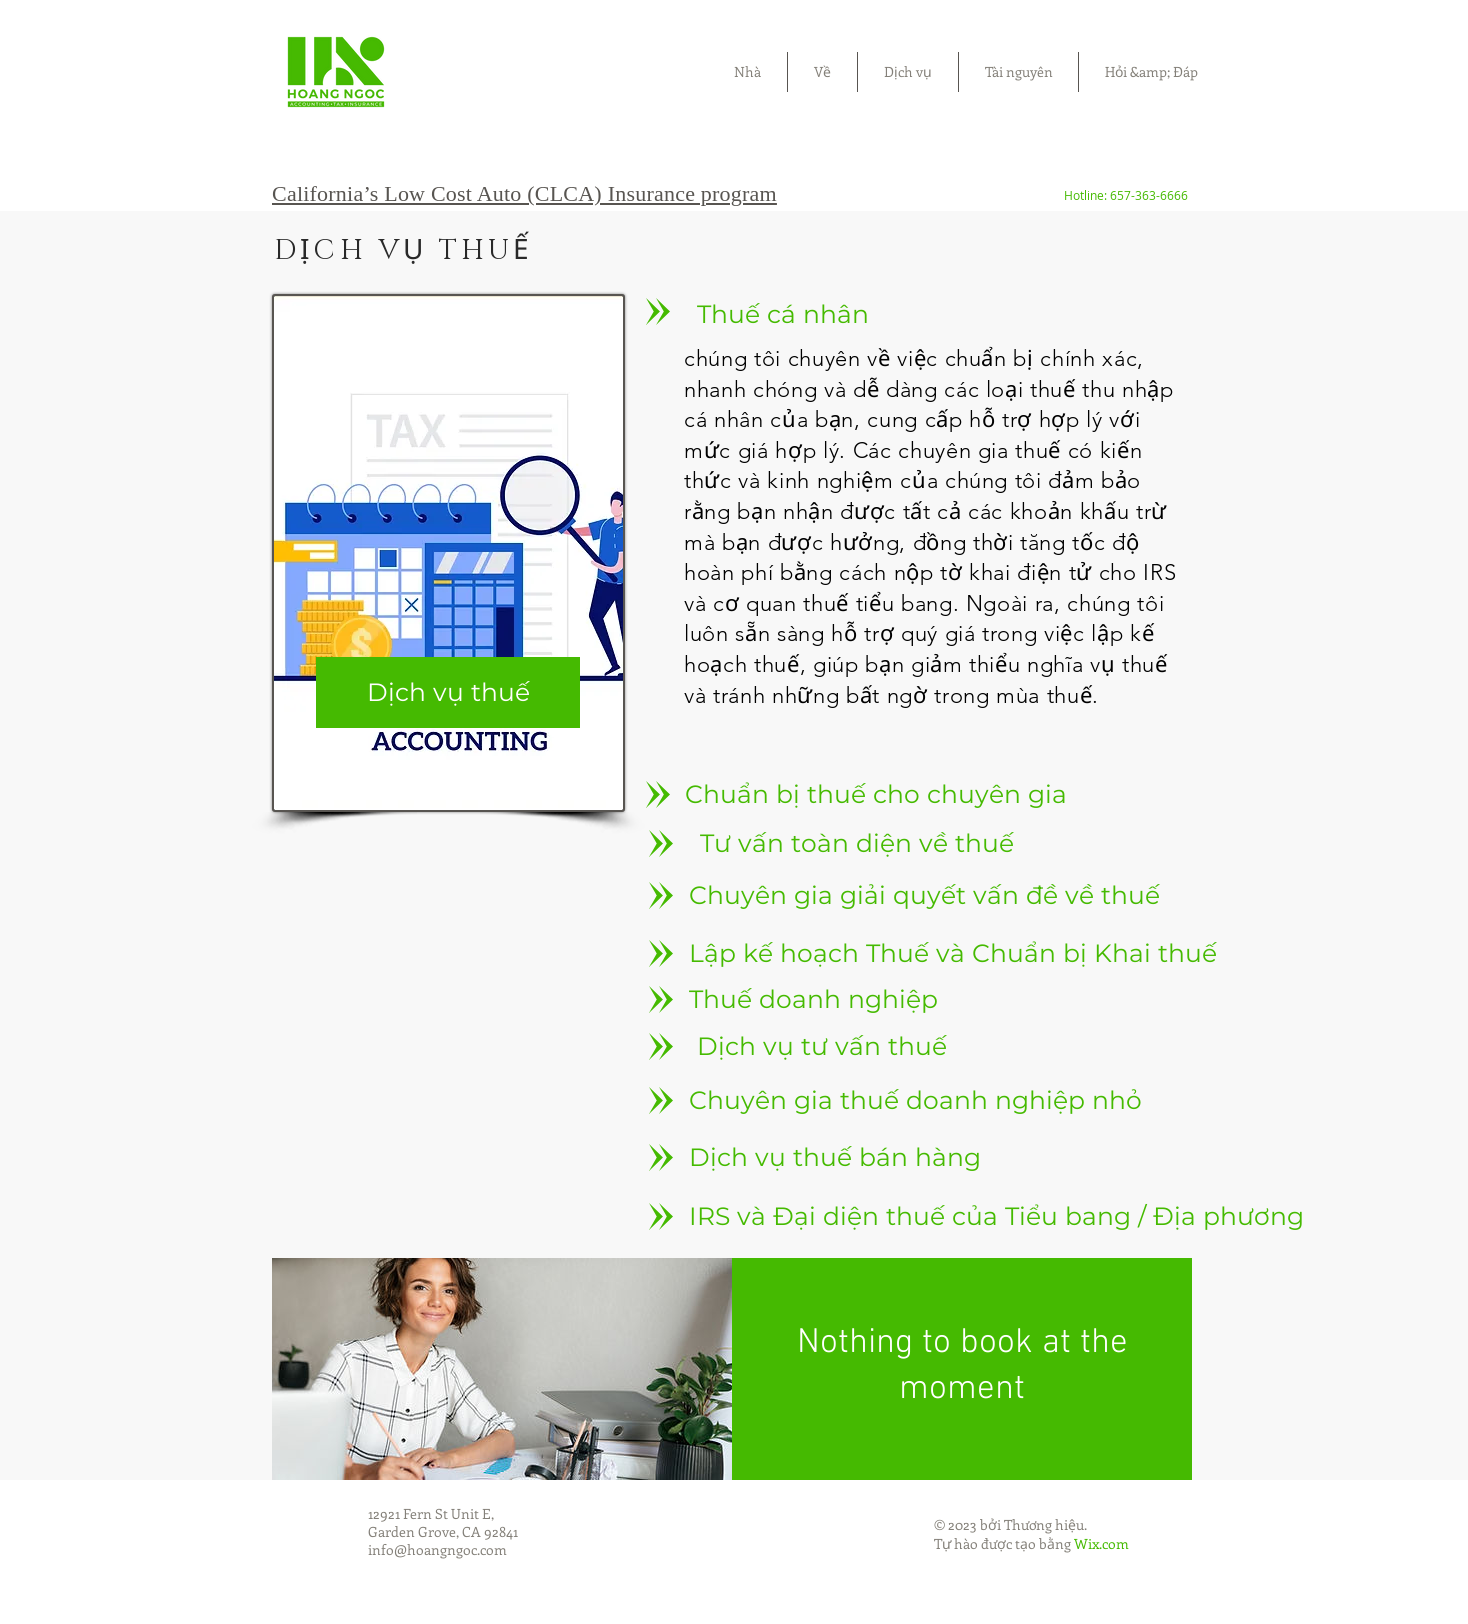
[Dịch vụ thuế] (448, 692)
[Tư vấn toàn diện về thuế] (857, 843)
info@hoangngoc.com (437, 1549)
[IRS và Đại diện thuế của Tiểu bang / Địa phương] (996, 1216)
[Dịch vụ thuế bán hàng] (835, 1157)
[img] (502, 1369)
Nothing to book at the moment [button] (962, 1366)
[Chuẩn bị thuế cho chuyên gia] (876, 794)
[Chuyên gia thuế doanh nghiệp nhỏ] (915, 1100)
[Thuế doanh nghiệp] (813, 999)
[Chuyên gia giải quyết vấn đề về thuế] (924, 895)
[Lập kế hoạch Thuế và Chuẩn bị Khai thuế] (953, 953)
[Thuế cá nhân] (783, 314)
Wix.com (1101, 1543)
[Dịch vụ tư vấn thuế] (821, 1046)
